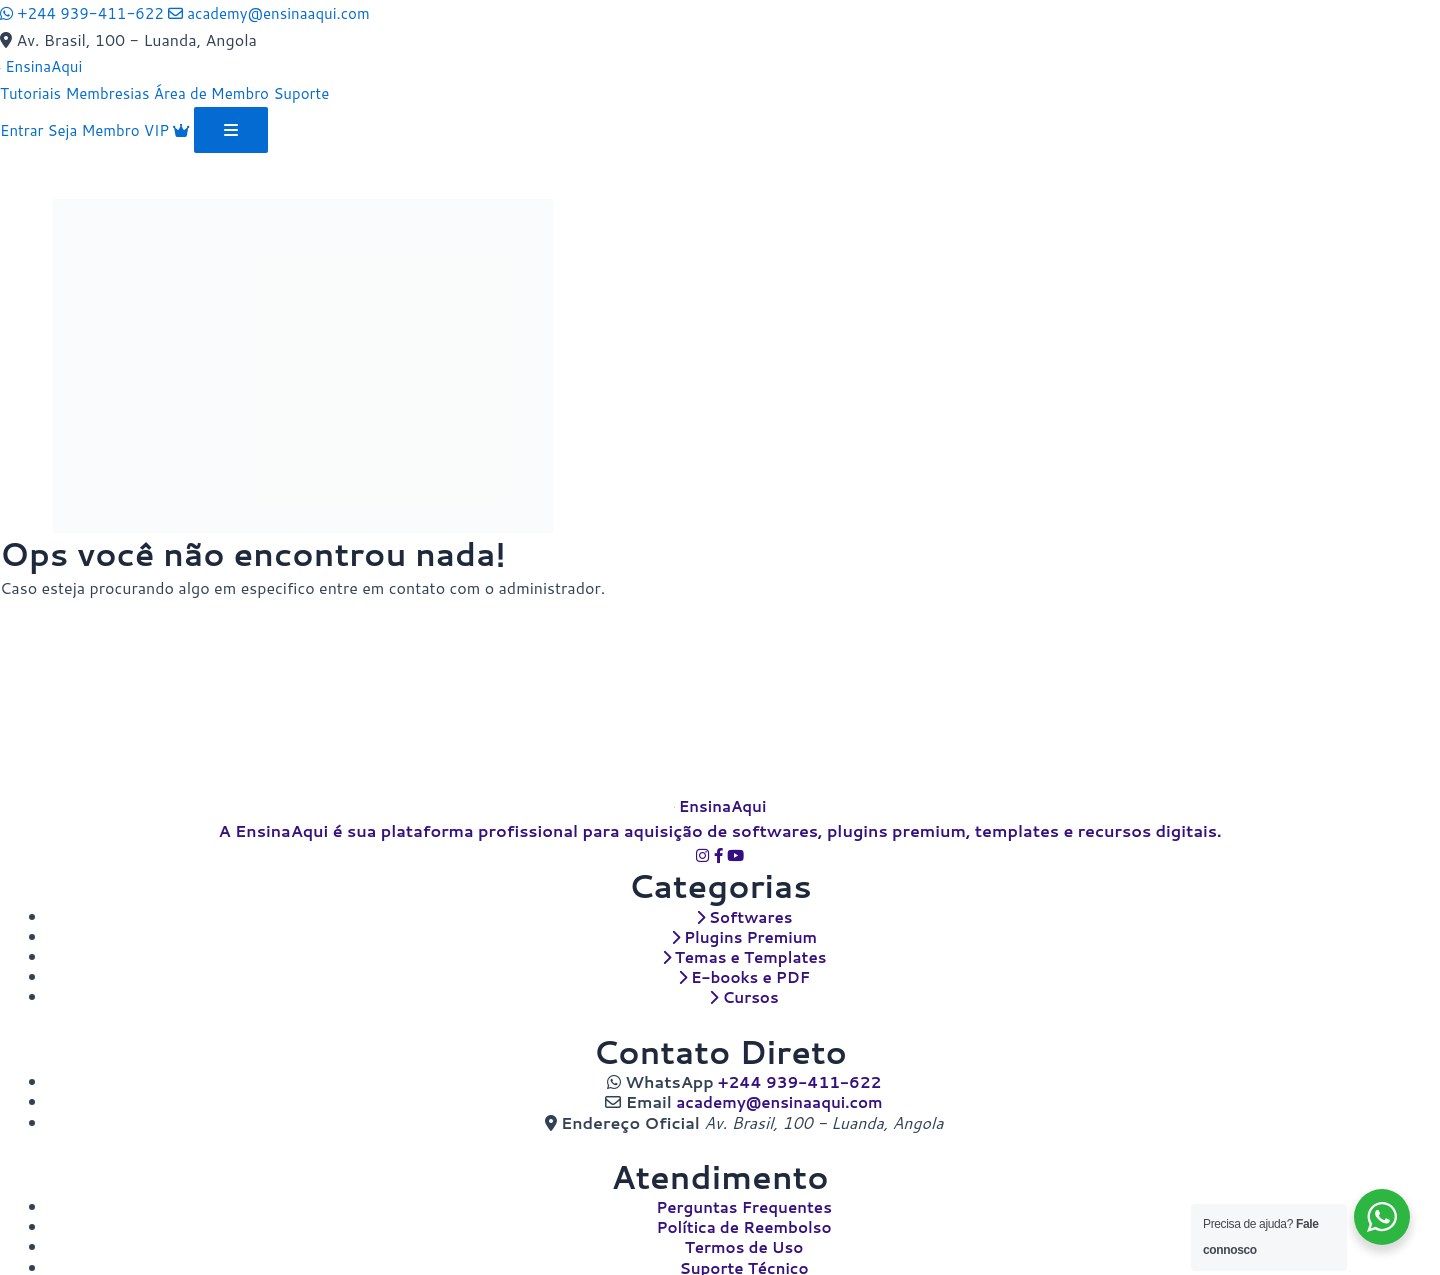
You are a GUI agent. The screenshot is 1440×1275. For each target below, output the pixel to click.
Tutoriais (32, 91)
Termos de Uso (744, 1247)
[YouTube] (736, 863)
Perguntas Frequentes (744, 1208)
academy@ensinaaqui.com (779, 1104)
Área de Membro (224, 91)
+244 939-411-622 (799, 1085)
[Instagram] (704, 863)
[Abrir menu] (244, 129)
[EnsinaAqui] (43, 65)
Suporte (319, 91)
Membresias (113, 91)
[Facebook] (720, 863)
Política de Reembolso (744, 1228)
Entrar (25, 128)
